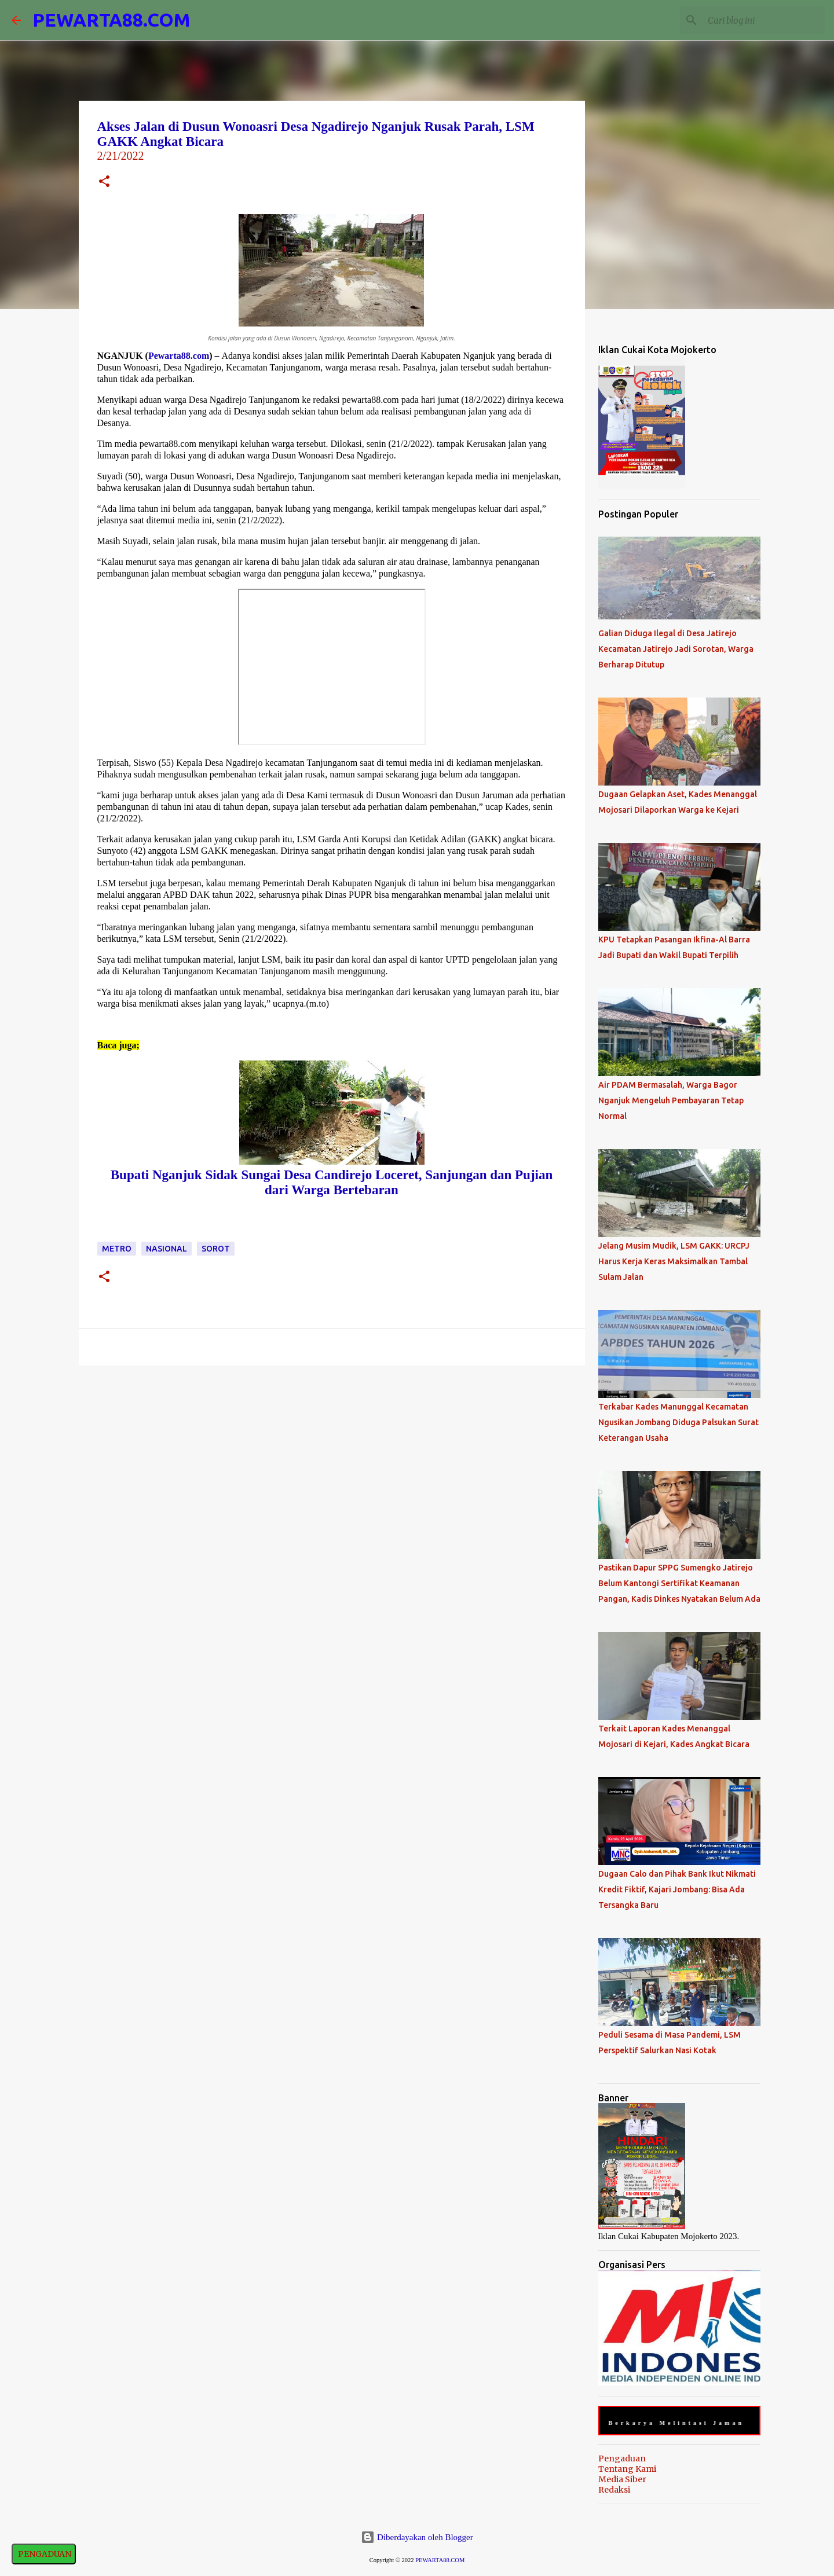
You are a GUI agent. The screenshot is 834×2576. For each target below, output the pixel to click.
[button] (104, 182)
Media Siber (622, 2479)
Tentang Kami (627, 2469)
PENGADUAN (43, 2554)
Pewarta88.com (178, 356)
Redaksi (614, 2490)
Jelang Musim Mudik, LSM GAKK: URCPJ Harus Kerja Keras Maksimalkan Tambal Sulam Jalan (673, 1261)
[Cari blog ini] (764, 20)
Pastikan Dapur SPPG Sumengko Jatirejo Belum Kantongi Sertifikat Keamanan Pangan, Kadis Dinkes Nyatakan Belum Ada (679, 1583)
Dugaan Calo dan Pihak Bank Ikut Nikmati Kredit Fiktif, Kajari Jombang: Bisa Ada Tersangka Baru (677, 1889)
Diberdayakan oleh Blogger (417, 2537)
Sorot (216, 1248)
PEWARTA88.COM (111, 19)
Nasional (166, 1248)
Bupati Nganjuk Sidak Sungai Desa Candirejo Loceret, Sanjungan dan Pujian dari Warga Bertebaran (332, 1182)
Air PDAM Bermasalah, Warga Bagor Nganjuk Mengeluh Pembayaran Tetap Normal (671, 1100)
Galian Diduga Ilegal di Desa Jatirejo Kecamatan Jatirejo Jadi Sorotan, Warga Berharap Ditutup (675, 649)
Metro (116, 1248)
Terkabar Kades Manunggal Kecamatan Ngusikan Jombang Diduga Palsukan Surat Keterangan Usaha (678, 1422)
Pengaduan (622, 2458)
